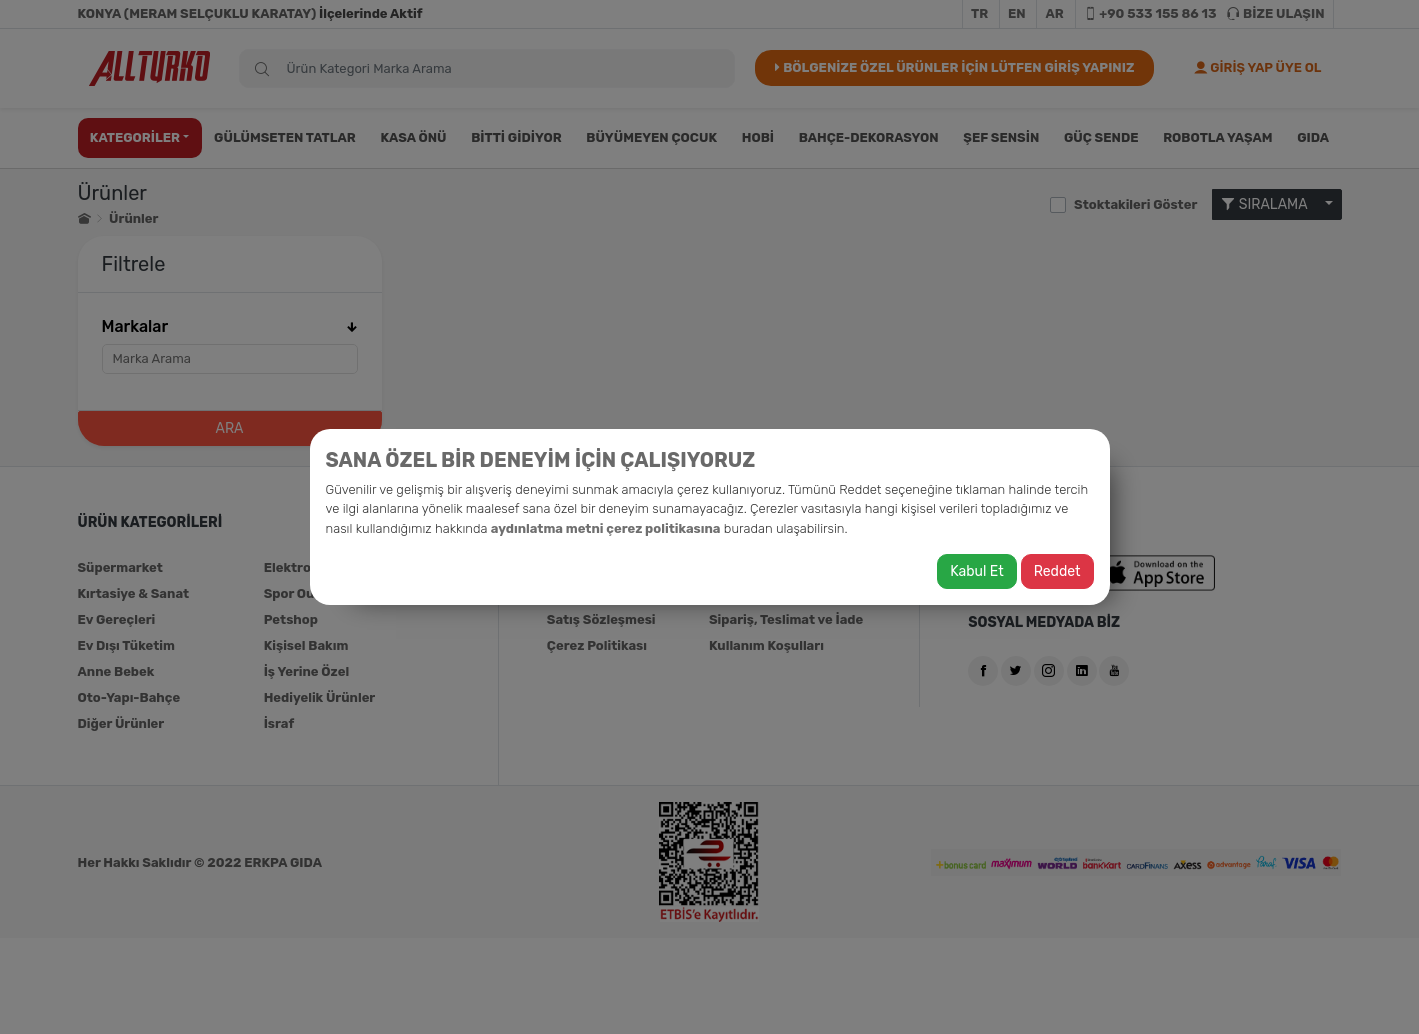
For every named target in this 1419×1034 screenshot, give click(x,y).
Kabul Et (976, 571)
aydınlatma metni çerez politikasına (606, 528)
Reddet (1057, 571)
